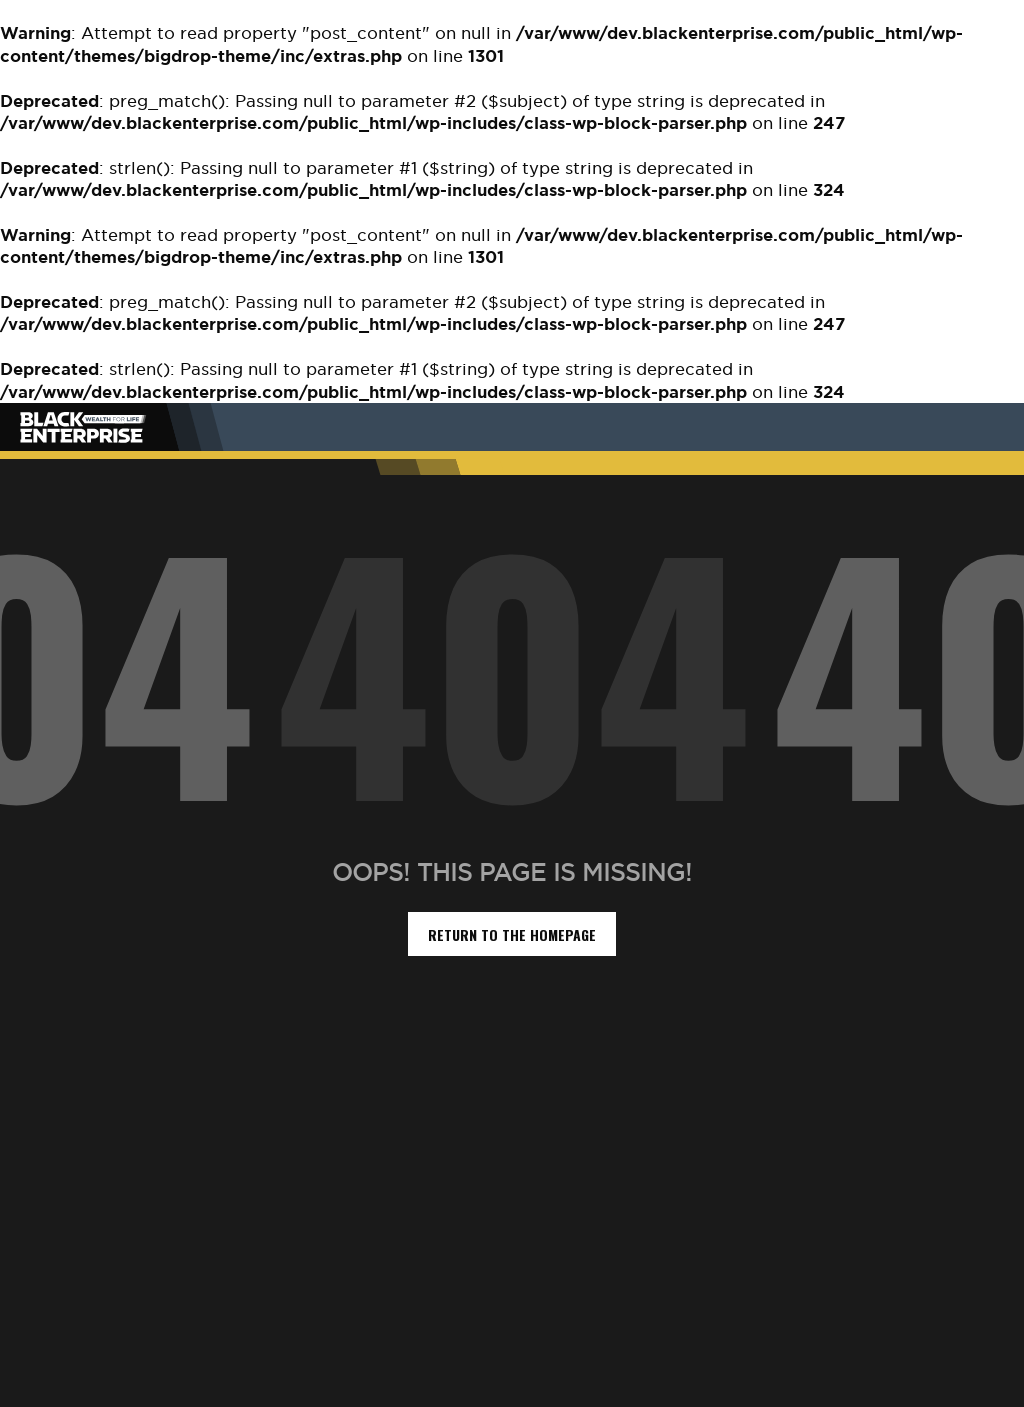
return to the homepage (512, 934)
